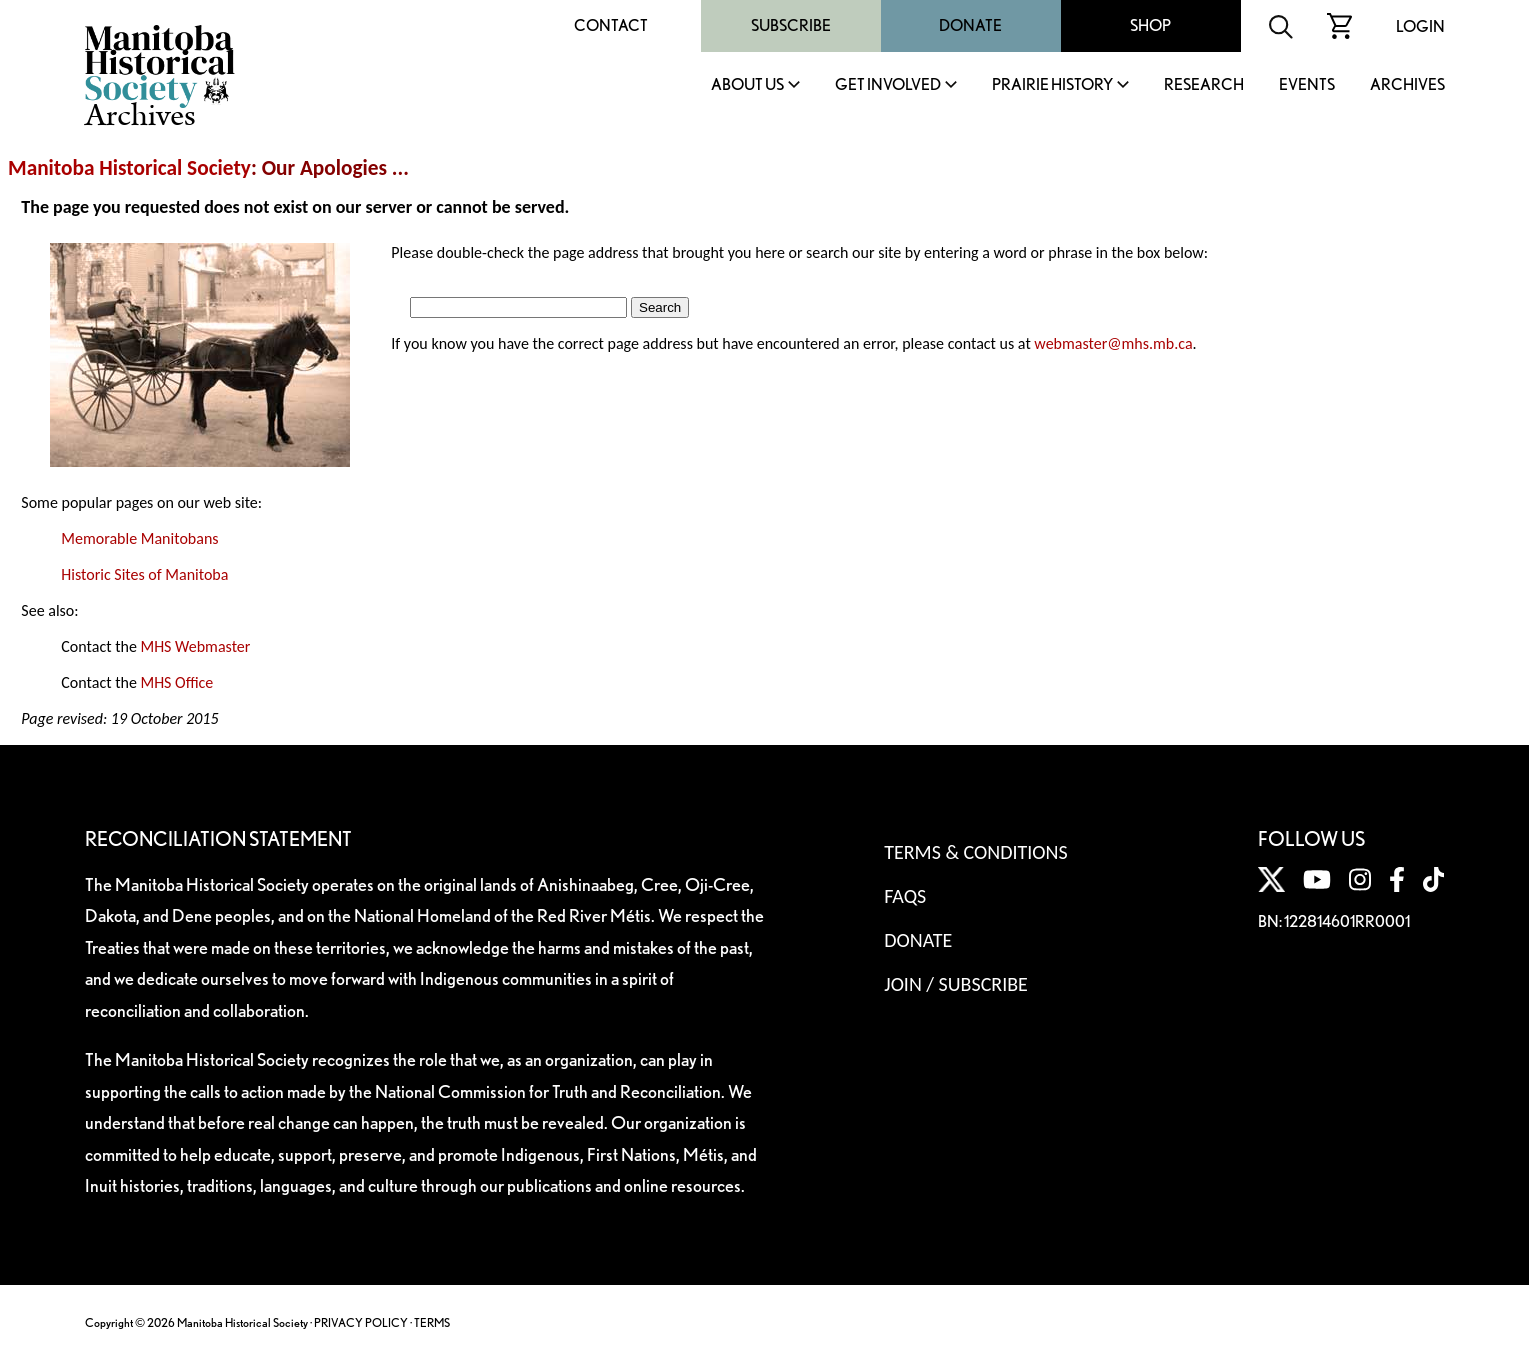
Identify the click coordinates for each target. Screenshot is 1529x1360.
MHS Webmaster (195, 646)
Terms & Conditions (975, 852)
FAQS (905, 896)
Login (1420, 26)
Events (1307, 85)
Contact (611, 25)
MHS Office (176, 682)
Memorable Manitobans (139, 538)
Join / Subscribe (956, 984)
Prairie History (1052, 85)
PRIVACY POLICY (361, 1322)
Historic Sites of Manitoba (144, 574)
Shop (1150, 25)
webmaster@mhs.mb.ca (1113, 343)
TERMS (432, 1322)
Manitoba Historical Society (129, 168)
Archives (1407, 85)
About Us (747, 85)
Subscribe (791, 25)
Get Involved (888, 85)
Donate (970, 25)
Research (1204, 85)
